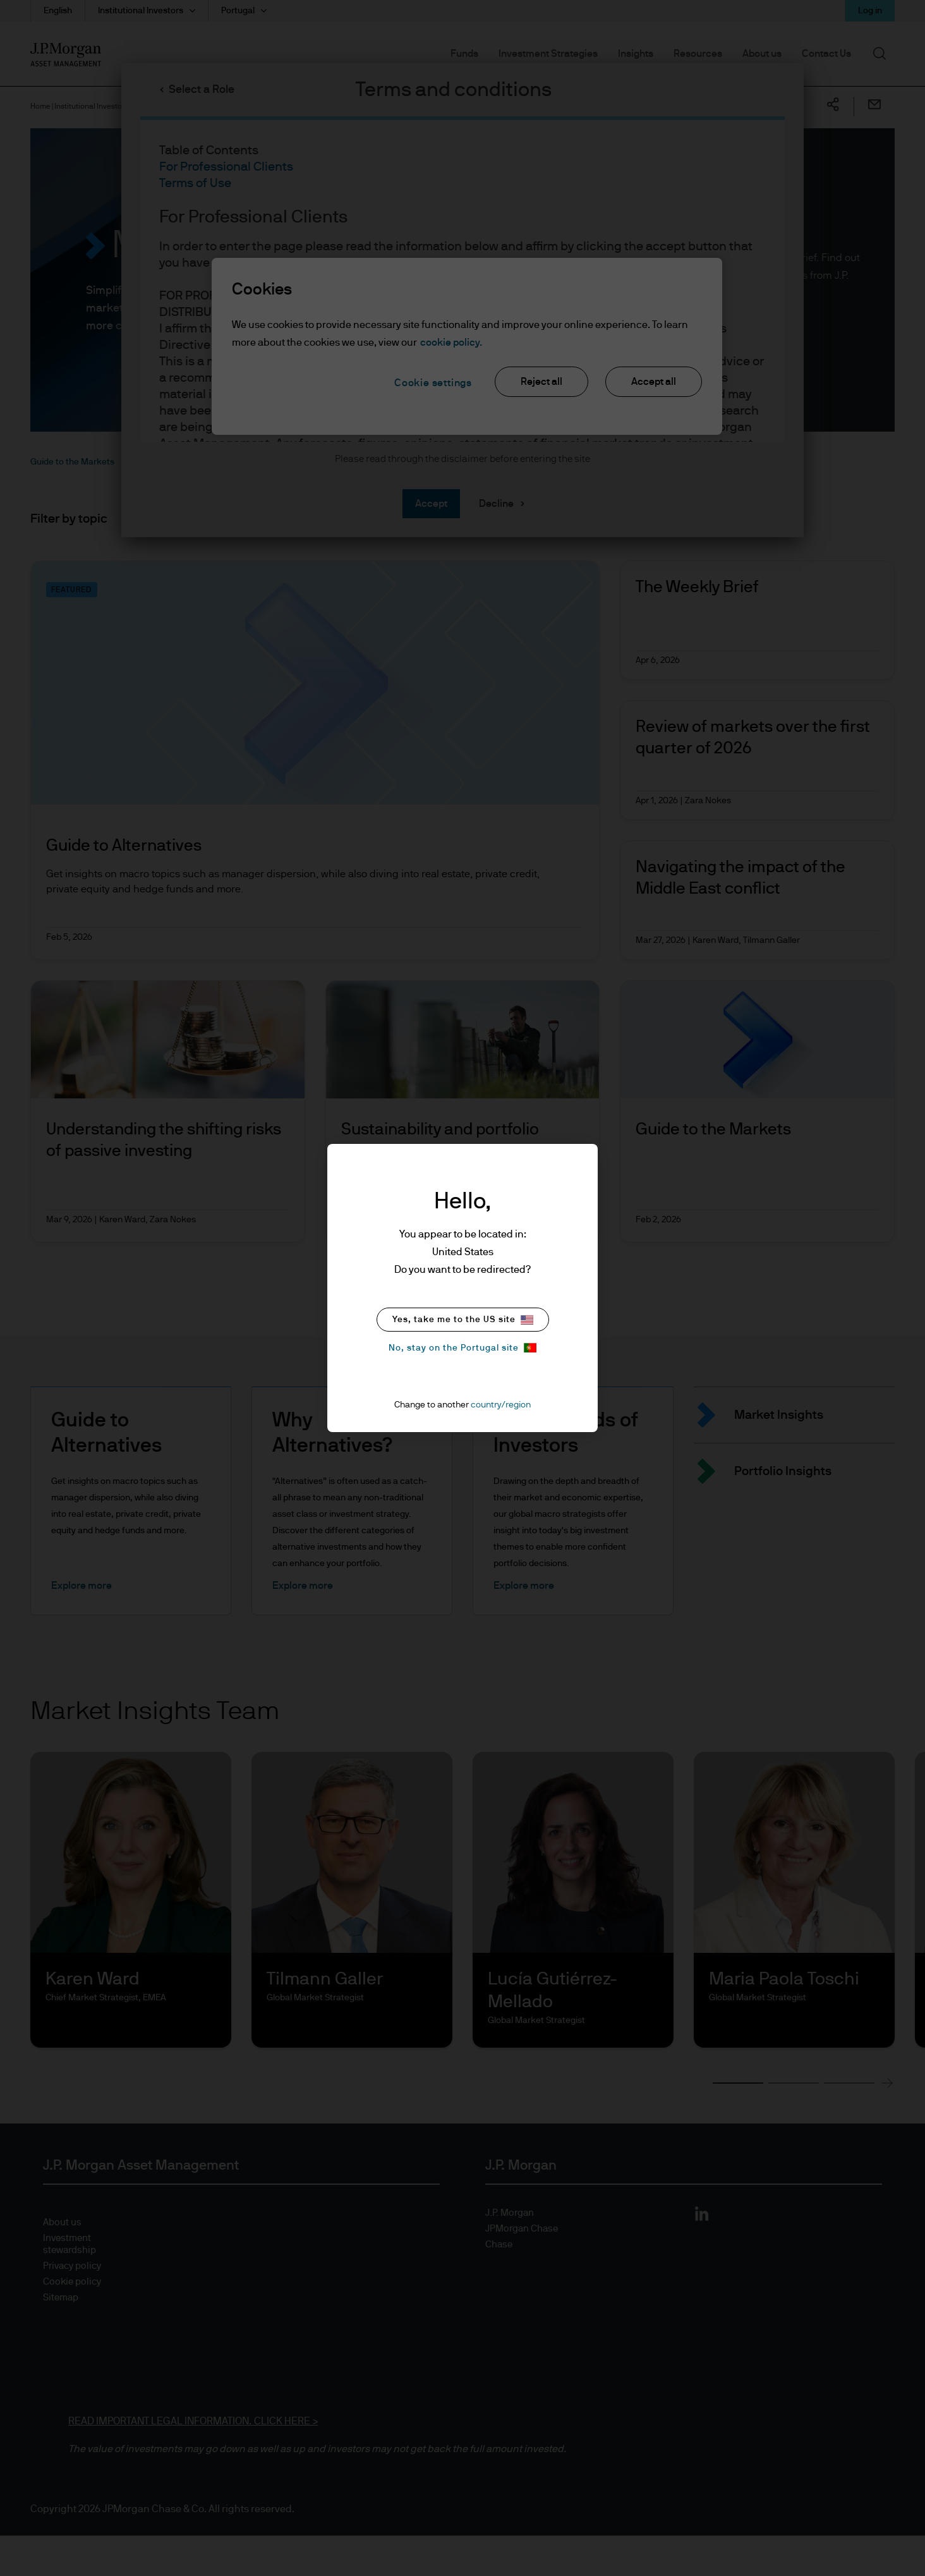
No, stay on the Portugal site (462, 1347)
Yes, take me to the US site (462, 1320)
